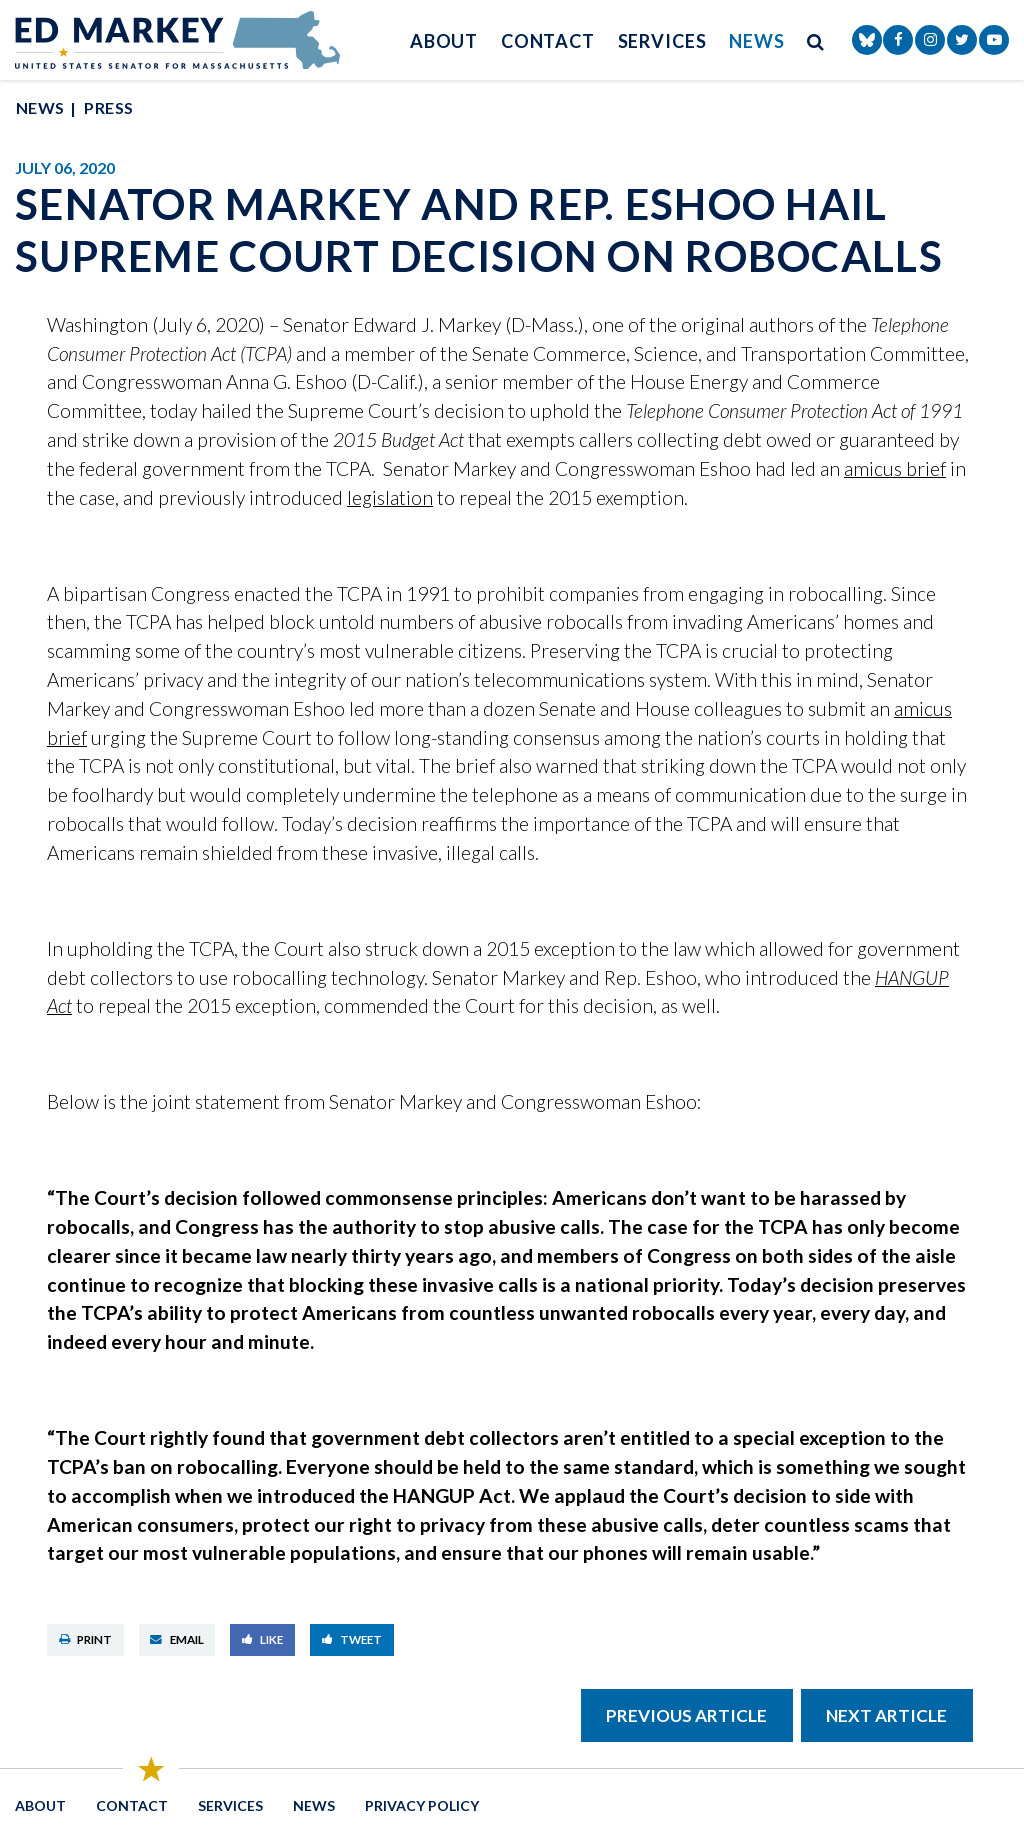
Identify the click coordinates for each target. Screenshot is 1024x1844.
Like (263, 1639)
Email (177, 1639)
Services (662, 41)
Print (86, 1639)
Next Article (886, 1715)
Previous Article (686, 1715)
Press (108, 107)
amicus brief (895, 468)
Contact (548, 41)
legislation (390, 497)
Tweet (352, 1639)
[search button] (816, 40)
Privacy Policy (422, 1805)
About (444, 41)
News (757, 41)
